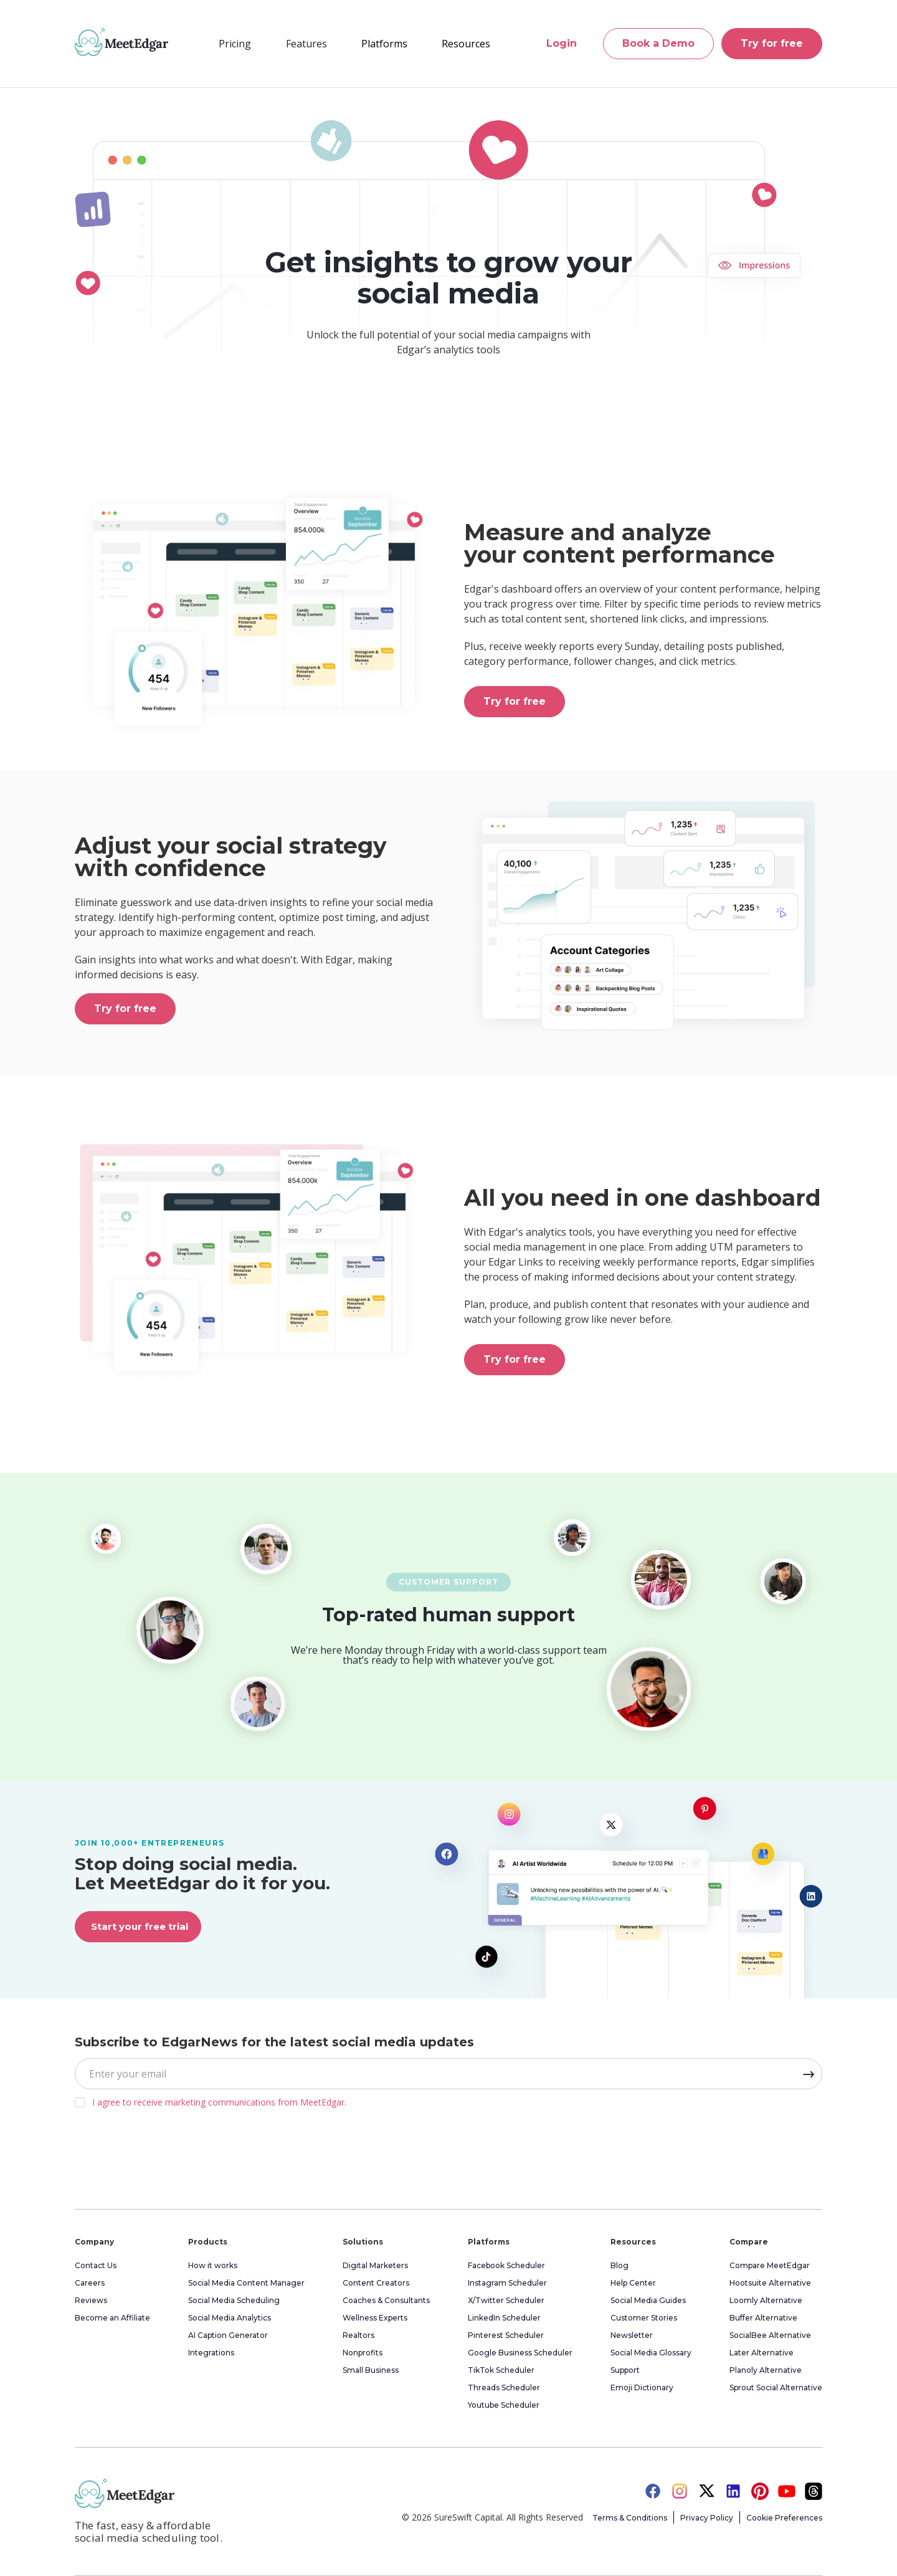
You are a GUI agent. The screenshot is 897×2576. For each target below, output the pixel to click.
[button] (306, 43)
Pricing (235, 43)
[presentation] (169, 2154)
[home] (121, 41)
